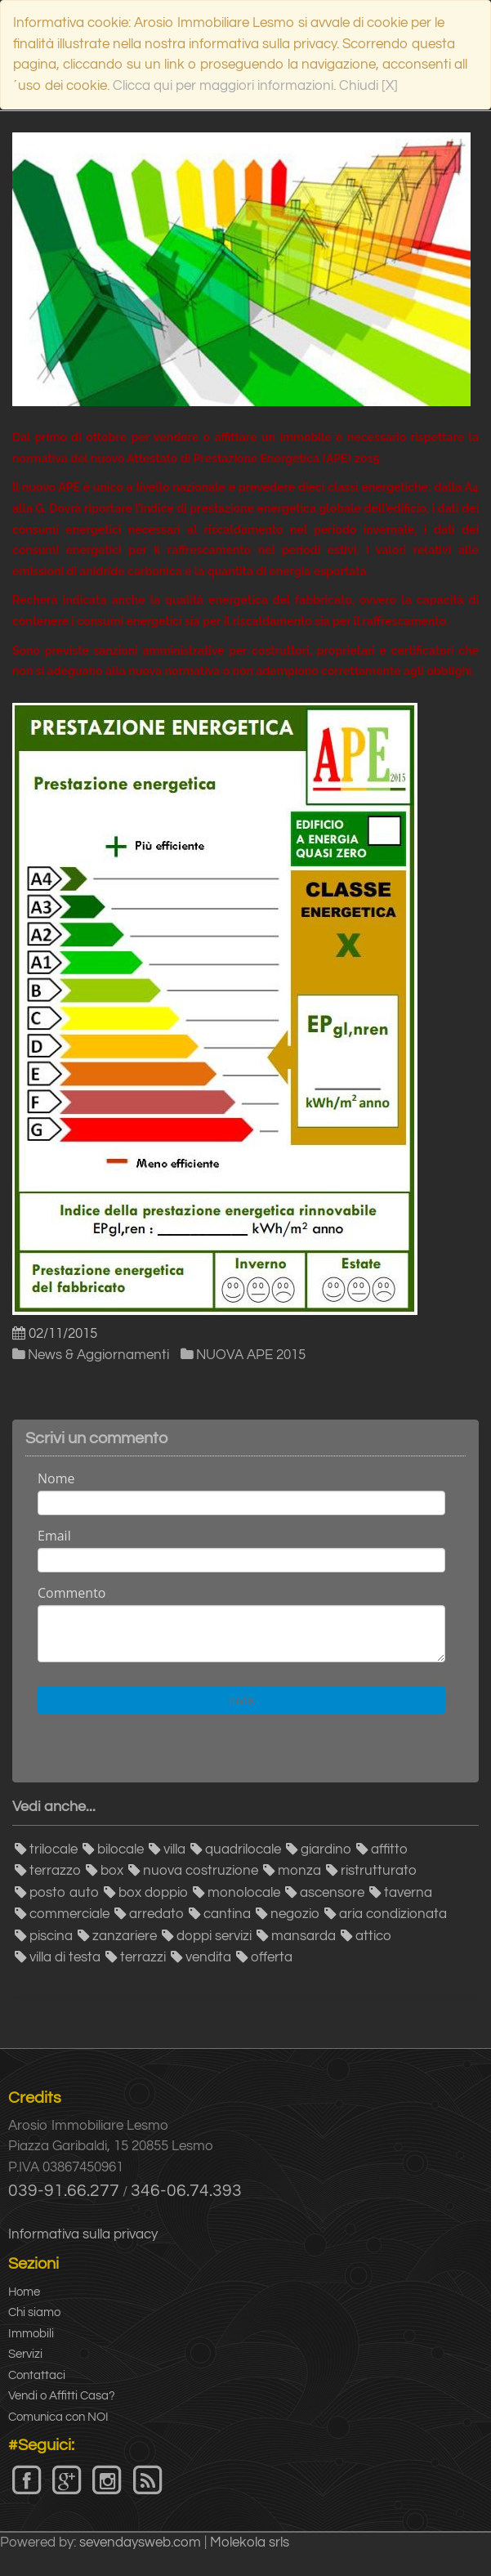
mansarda (303, 1936)
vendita (208, 1957)
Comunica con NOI (58, 2417)
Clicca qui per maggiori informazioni (223, 85)
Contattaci (36, 2375)
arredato (156, 1914)
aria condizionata (393, 1914)
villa (174, 1849)
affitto (389, 1849)
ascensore (332, 1892)
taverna (408, 1892)
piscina (51, 1936)
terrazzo (55, 1870)
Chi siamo (34, 2312)
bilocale (120, 1849)
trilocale (53, 1849)
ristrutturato (379, 1870)
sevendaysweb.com (140, 2542)
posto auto (64, 1892)
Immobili (31, 2334)
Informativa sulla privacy (83, 2234)
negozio (294, 1914)
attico (373, 1936)
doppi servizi (214, 1936)
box (111, 1870)
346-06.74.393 (186, 2190)
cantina (227, 1914)
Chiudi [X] (368, 85)
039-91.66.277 (63, 2190)
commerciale (69, 1914)
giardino (326, 1849)
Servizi (25, 2354)
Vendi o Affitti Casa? (61, 2396)
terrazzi (143, 1957)
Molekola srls (249, 2542)
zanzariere (124, 1936)
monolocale (244, 1892)
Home (24, 2292)
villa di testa (64, 1957)
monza (299, 1870)
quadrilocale (243, 1849)
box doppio (153, 1892)
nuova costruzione (200, 1870)
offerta (271, 1957)
